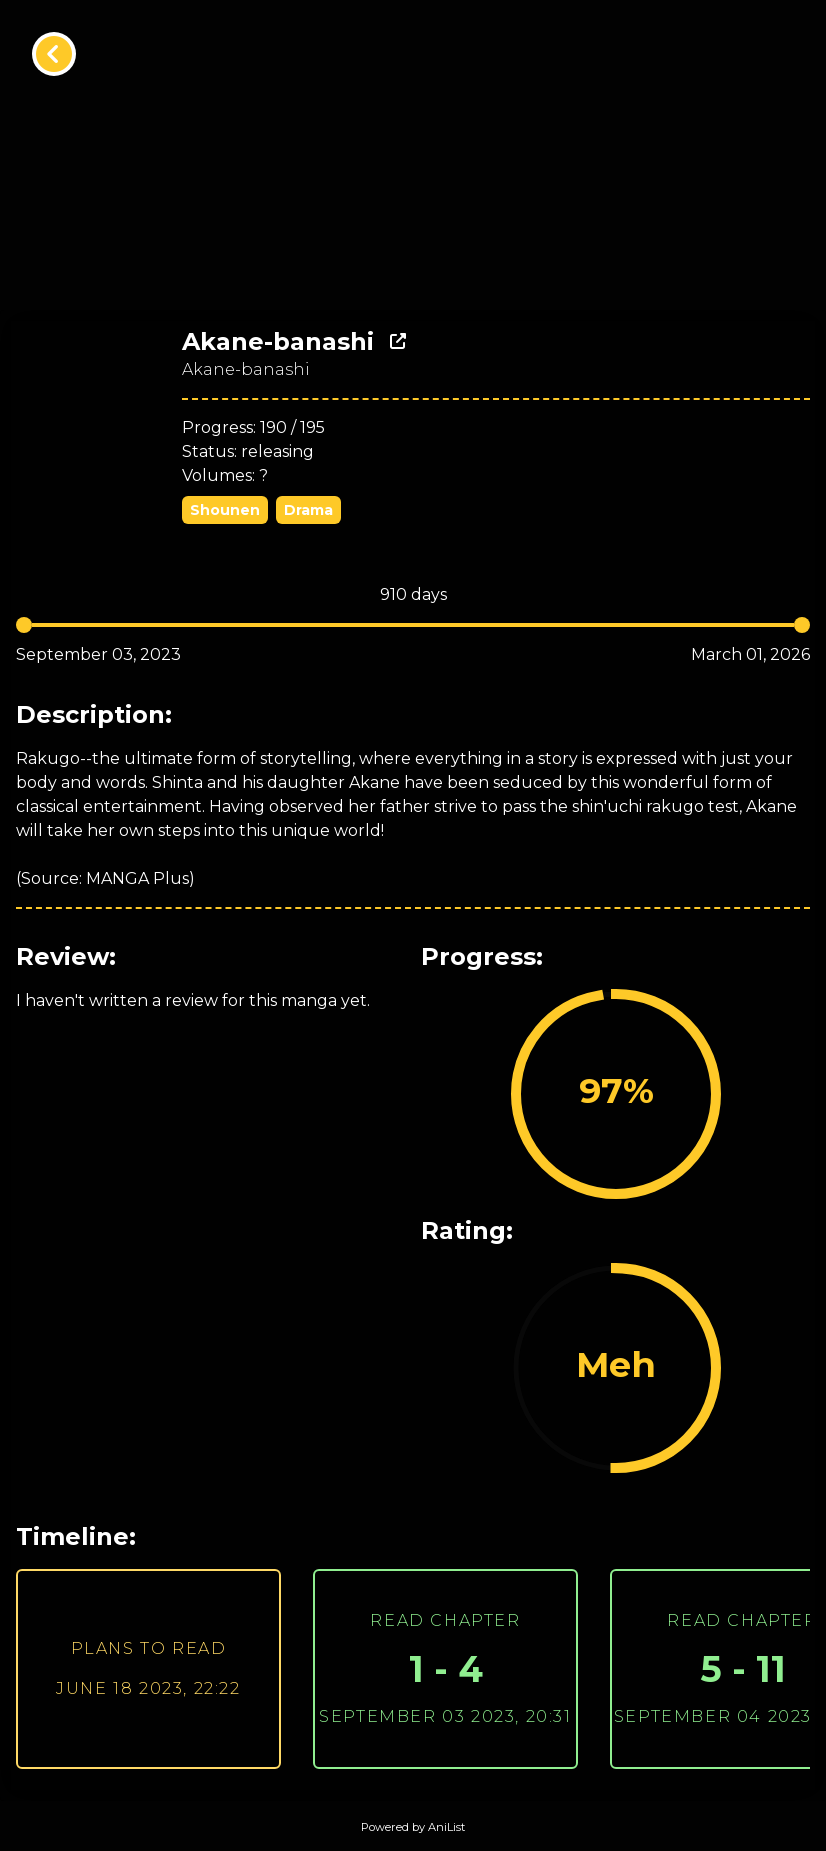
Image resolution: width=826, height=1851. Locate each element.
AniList (446, 1827)
